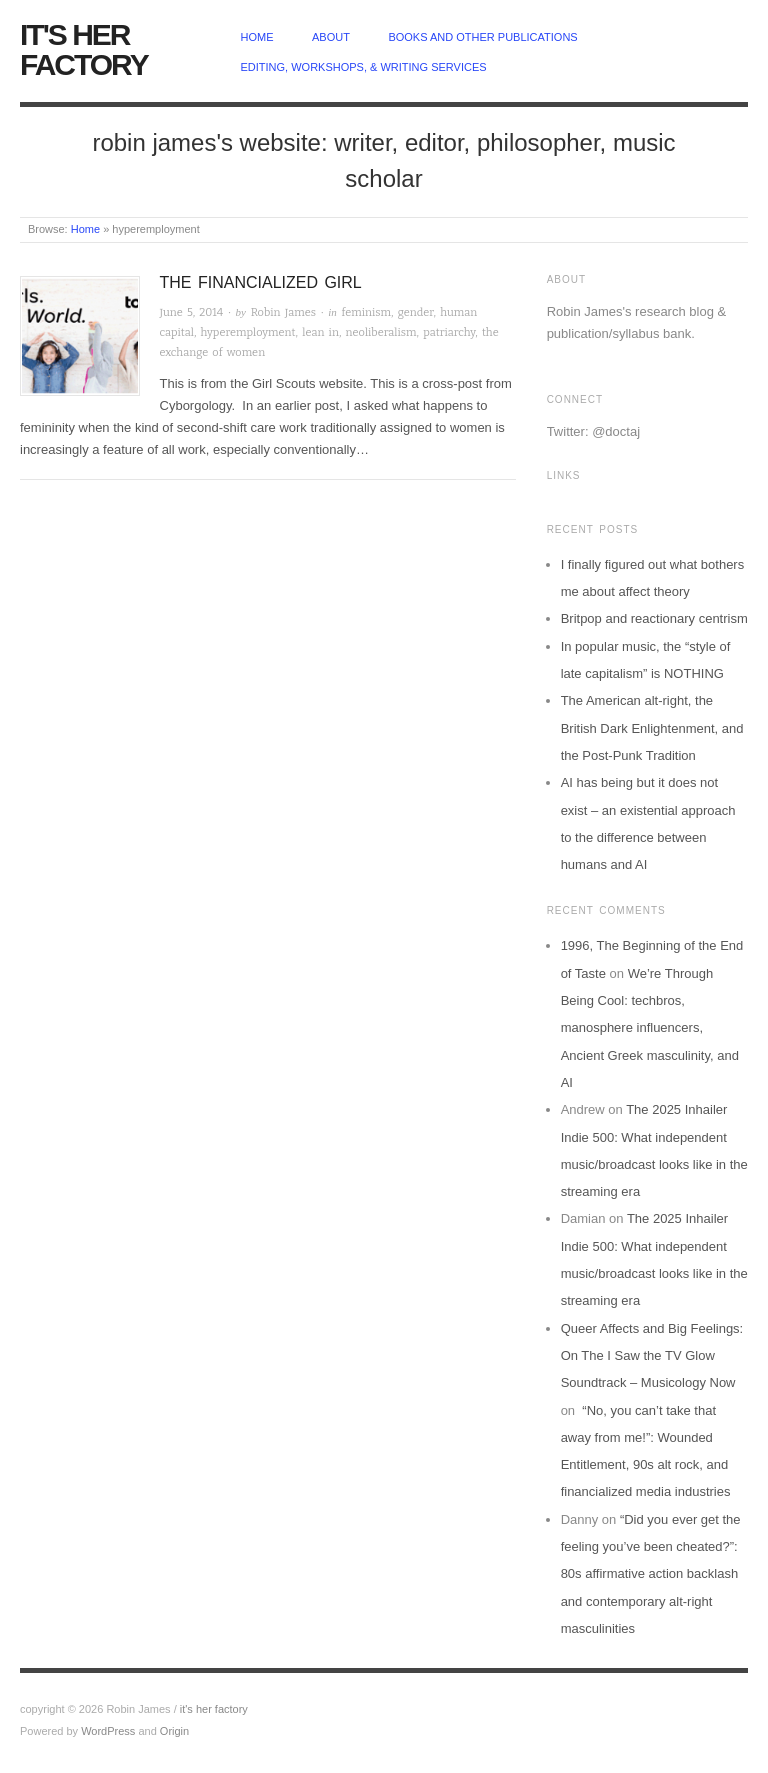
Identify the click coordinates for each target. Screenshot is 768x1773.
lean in (320, 332)
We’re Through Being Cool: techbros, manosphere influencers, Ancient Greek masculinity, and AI (650, 1028)
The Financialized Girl (261, 282)
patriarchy (449, 332)
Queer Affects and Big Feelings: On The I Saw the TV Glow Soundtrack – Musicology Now (652, 1356)
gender (416, 312)
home (257, 37)
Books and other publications (482, 37)
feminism (367, 312)
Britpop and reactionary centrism (654, 618)
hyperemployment (248, 332)
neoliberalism (381, 332)
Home (85, 229)
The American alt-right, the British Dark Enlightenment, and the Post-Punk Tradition (652, 728)
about (331, 37)
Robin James (283, 312)
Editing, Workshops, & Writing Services (364, 67)
